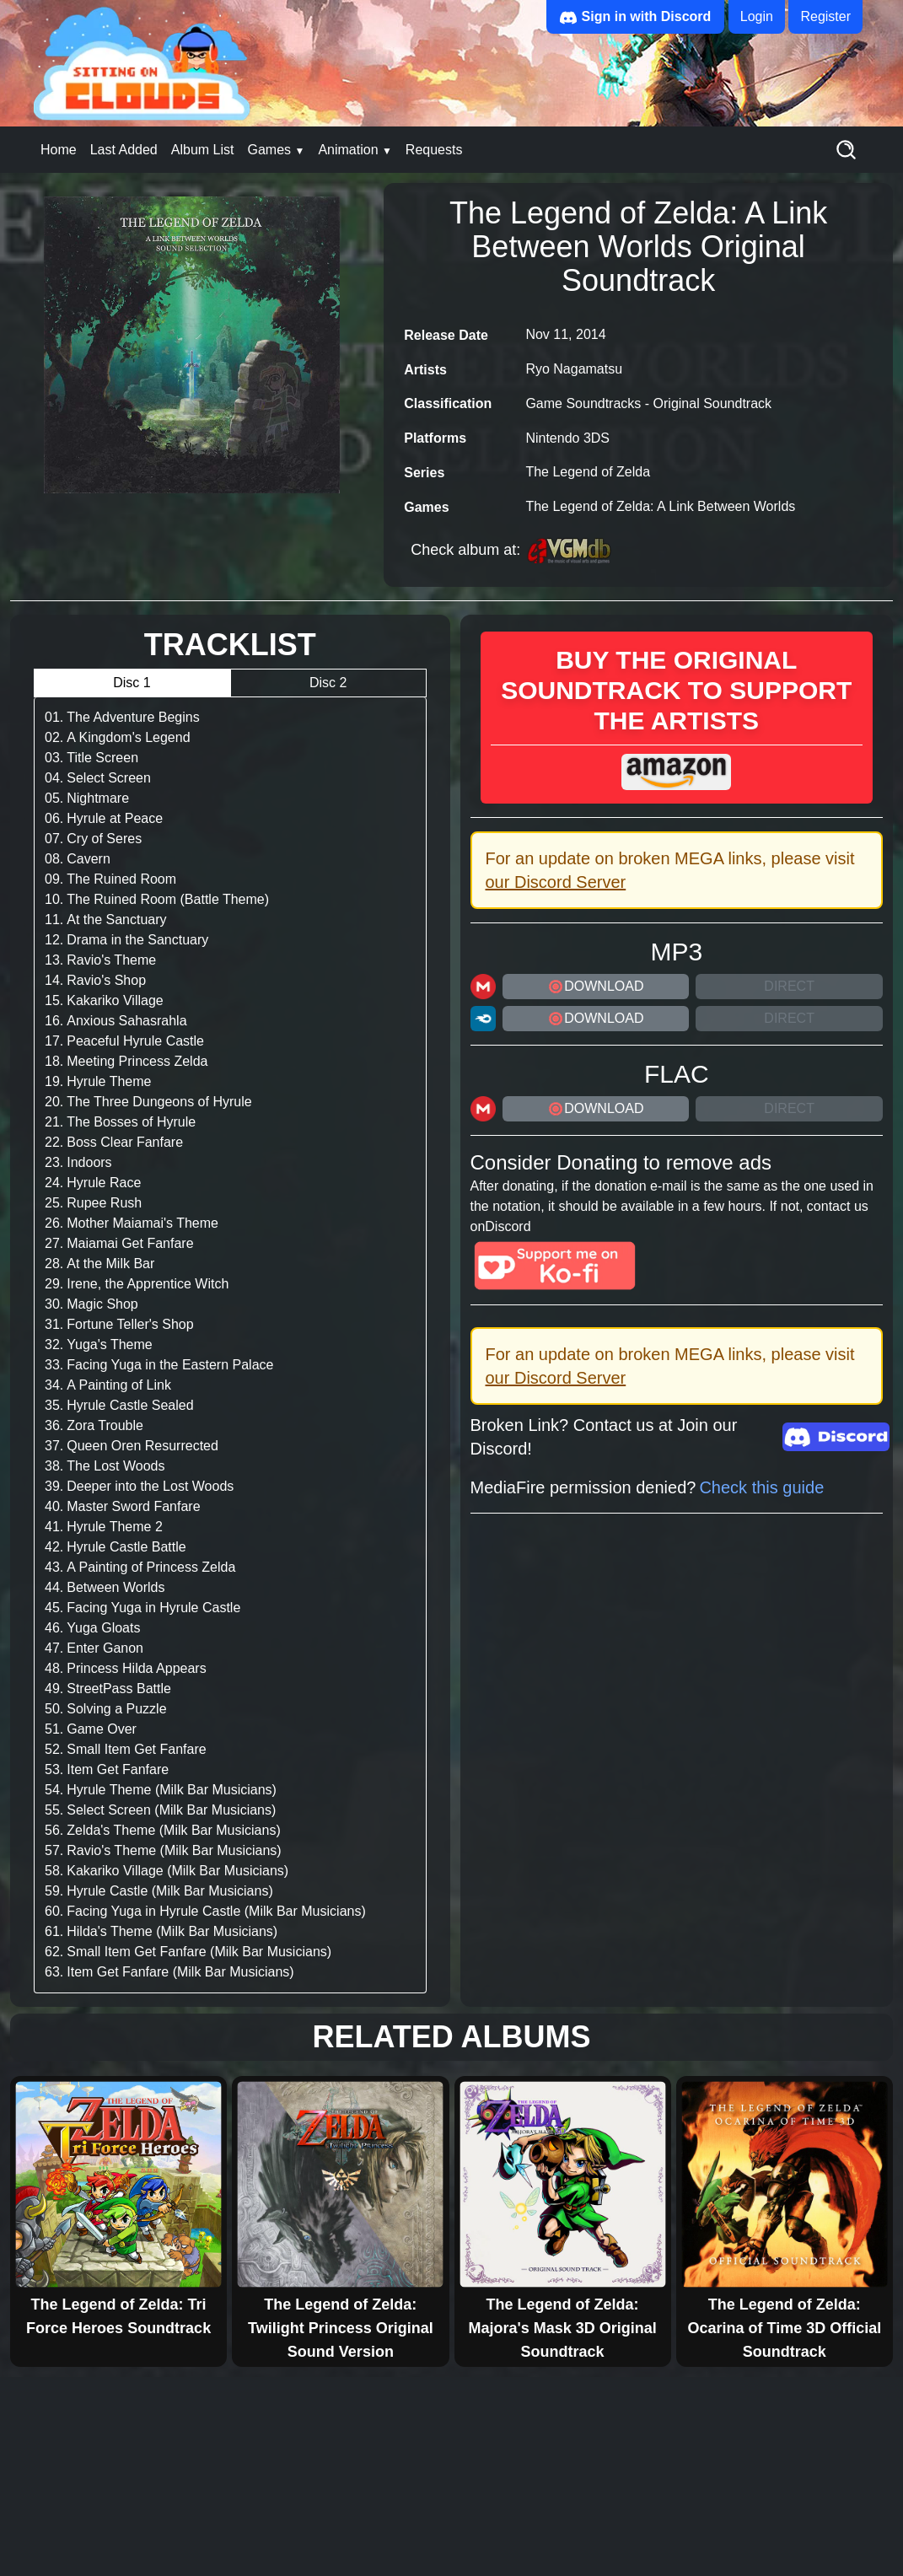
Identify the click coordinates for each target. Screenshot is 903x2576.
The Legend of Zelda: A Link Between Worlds (660, 506)
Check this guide (761, 1487)
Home (58, 150)
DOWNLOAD (595, 986)
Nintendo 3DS (567, 438)
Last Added (124, 150)
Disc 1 (131, 682)
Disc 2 (328, 682)
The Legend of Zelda (587, 472)
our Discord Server (556, 882)
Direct (789, 986)
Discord (507, 1226)
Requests (434, 150)
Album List (202, 150)
